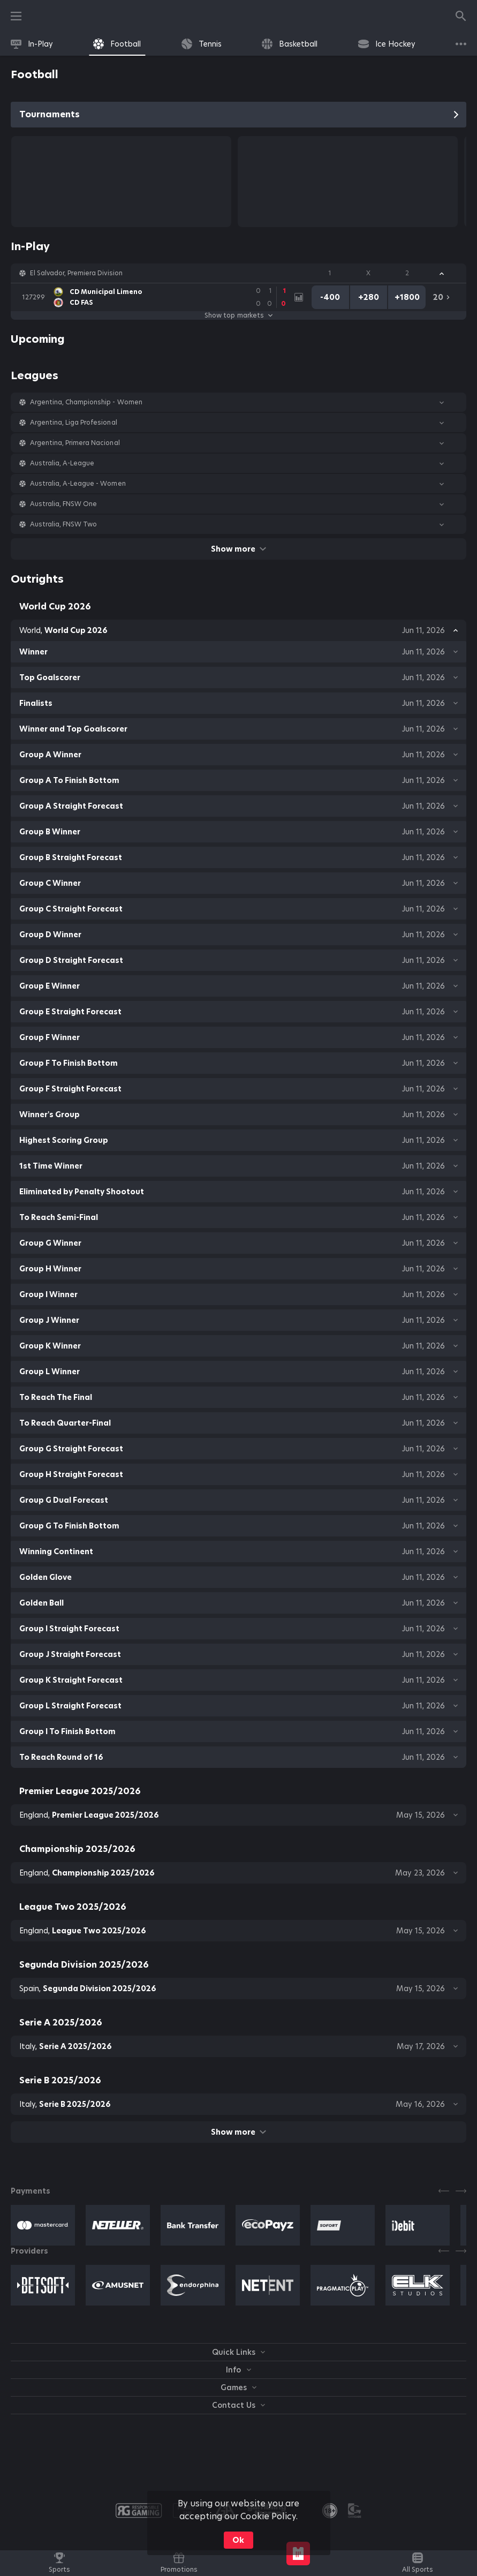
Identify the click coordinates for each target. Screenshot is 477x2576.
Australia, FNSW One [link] (63, 504)
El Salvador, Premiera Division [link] (76, 273)
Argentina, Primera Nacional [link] (75, 443)
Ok (238, 2540)
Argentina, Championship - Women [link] (86, 402)
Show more (238, 549)
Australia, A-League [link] (62, 463)
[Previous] (443, 2191)
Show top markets (238, 315)
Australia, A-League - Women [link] (78, 483)
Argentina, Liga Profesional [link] (73, 422)
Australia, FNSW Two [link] (63, 524)
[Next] (461, 2191)
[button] (238, 273)
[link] (32, 44)
